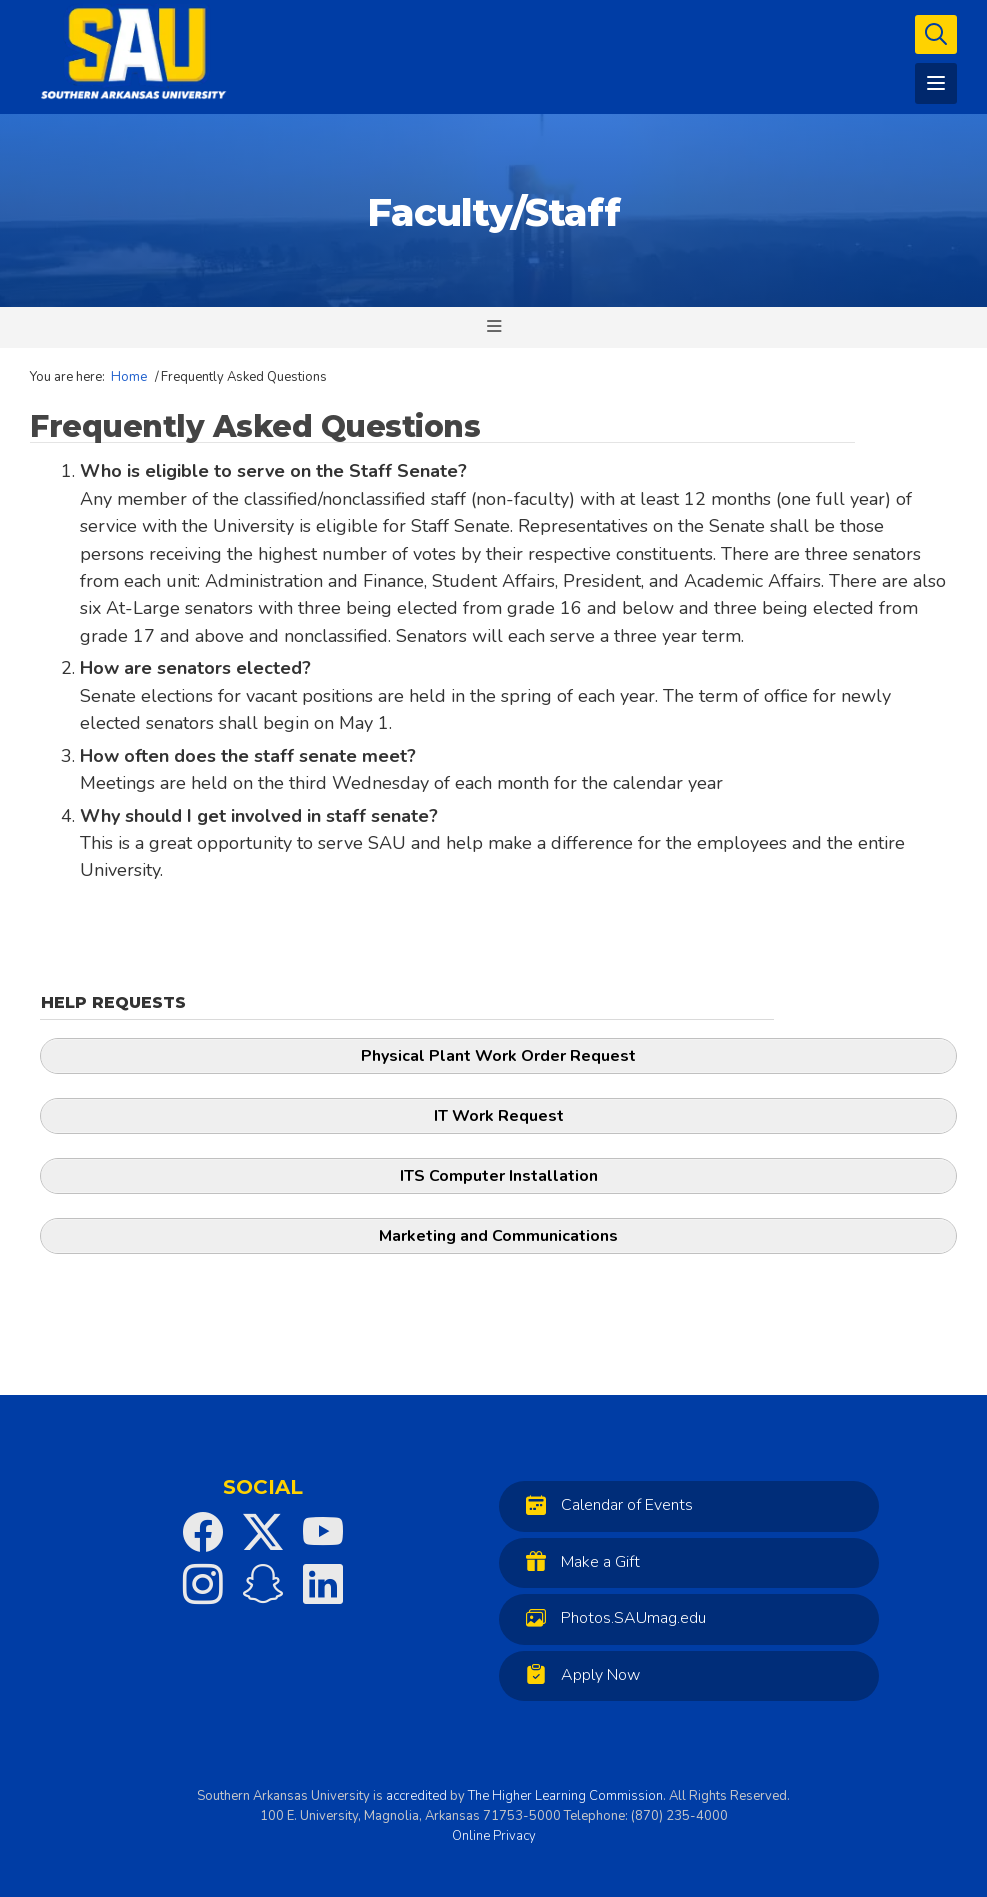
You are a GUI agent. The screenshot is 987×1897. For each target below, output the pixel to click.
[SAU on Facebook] (203, 1532)
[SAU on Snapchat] (263, 1584)
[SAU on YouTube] (323, 1532)
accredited (416, 1796)
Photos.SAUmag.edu (611, 1617)
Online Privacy (494, 1836)
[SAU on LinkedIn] (323, 1584)
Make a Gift (578, 1561)
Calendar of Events (604, 1504)
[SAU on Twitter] (263, 1532)
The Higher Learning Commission (565, 1796)
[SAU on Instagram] (203, 1584)
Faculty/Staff (493, 212)
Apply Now (578, 1674)
